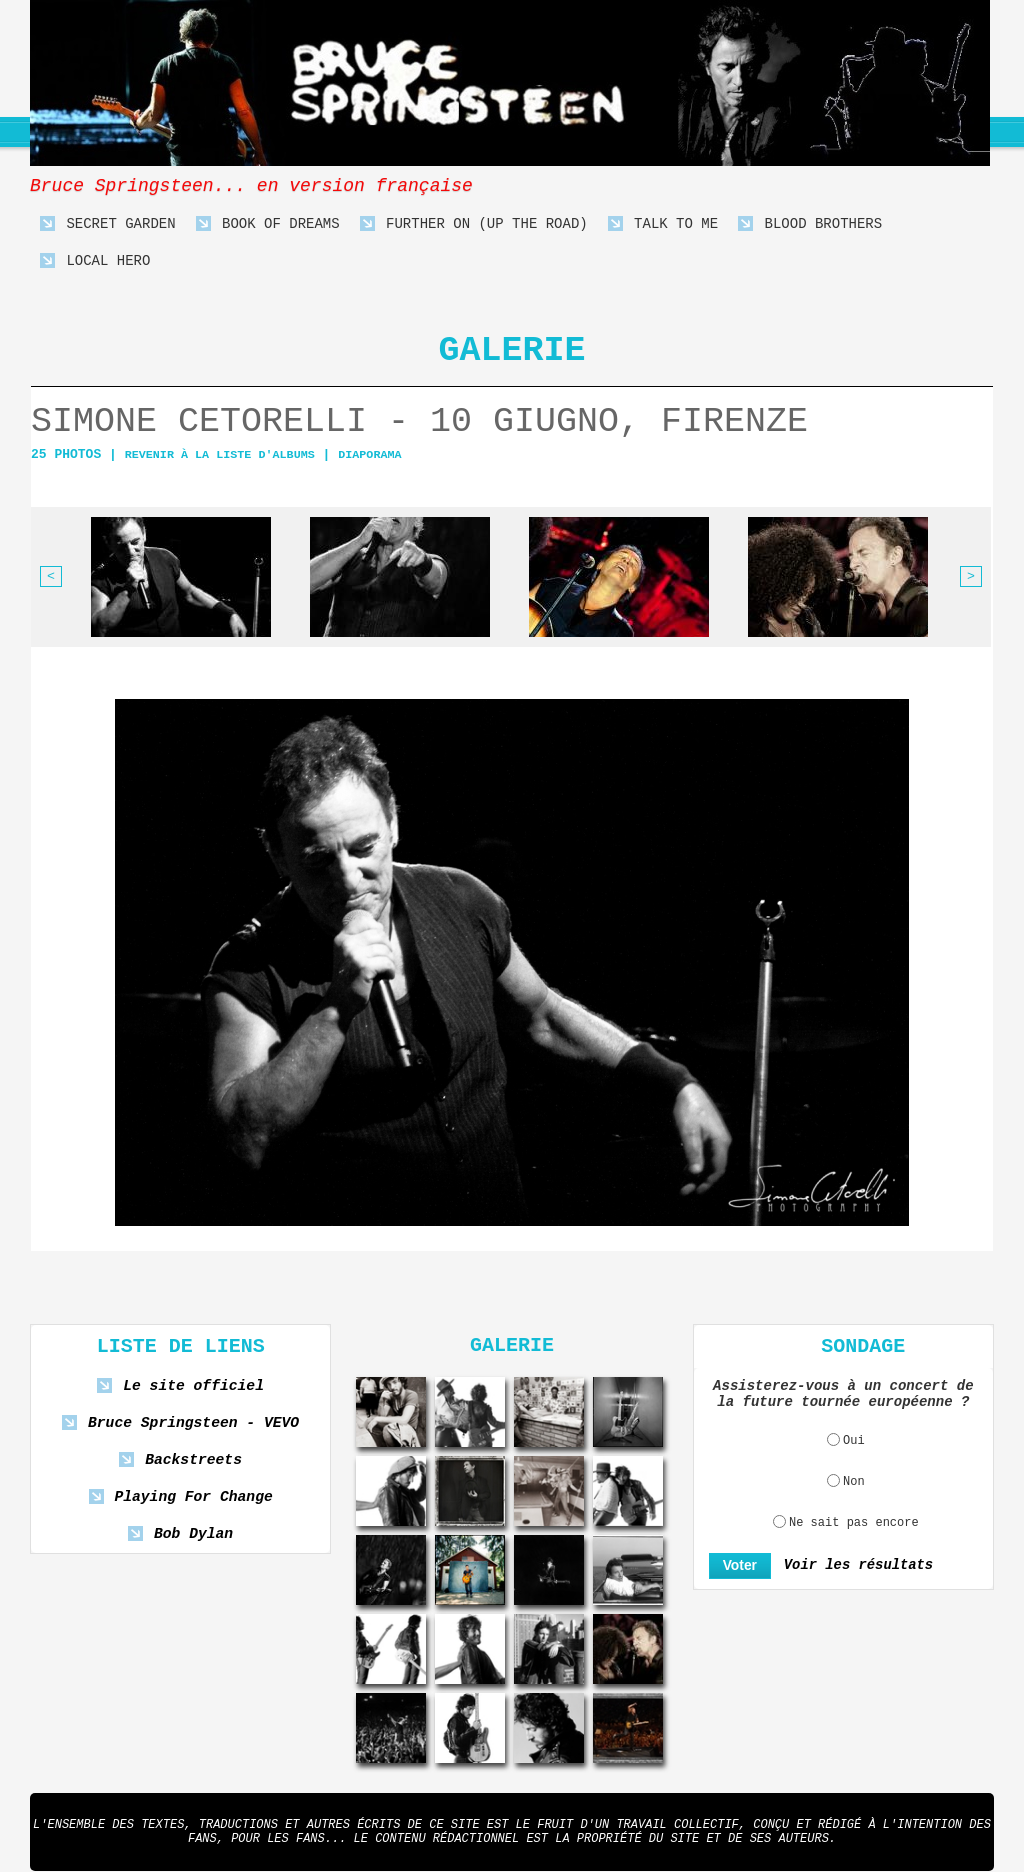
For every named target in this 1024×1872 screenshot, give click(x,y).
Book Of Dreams (268, 224)
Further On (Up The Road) (474, 224)
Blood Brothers (810, 224)
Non (854, 1482)
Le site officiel (193, 1386)
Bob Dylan (193, 1534)
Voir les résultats (852, 1565)
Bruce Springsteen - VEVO (193, 1423)
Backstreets (194, 1460)
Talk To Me (663, 224)
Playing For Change (193, 1497)
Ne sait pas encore (854, 1523)
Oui (854, 1441)
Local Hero (95, 261)
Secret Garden (108, 224)
